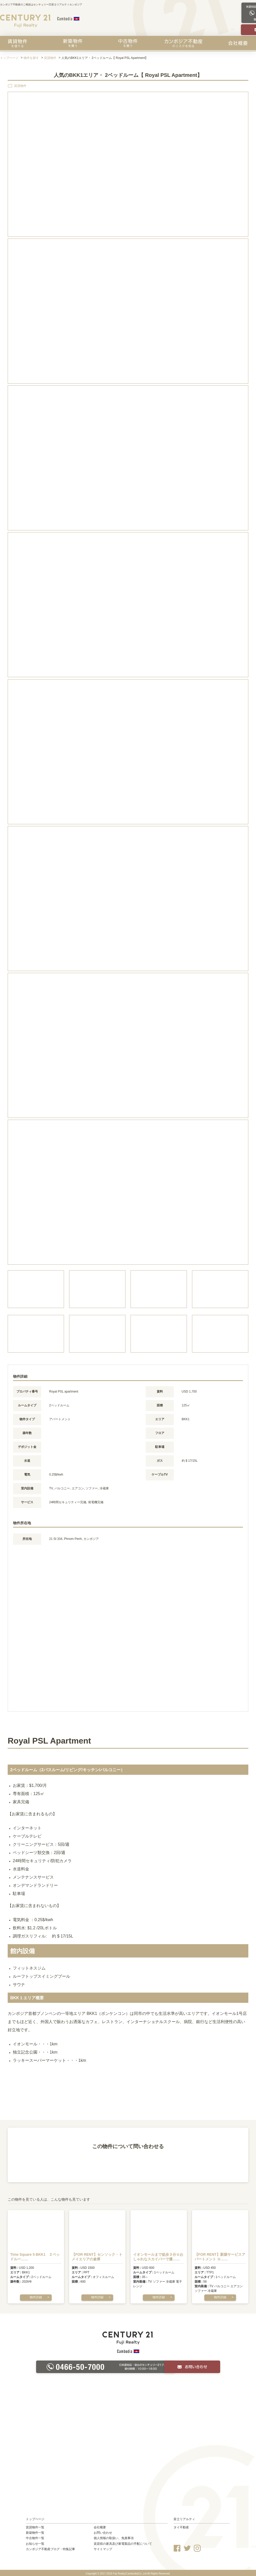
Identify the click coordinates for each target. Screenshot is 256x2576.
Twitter (187, 2546)
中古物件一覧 (35, 2536)
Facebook (177, 2546)
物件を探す (31, 58)
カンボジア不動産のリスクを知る (183, 43)
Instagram (197, 2546)
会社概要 (238, 43)
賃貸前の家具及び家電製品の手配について (123, 2542)
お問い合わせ (103, 2531)
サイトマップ (103, 2547)
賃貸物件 (50, 58)
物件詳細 (36, 2296)
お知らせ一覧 (35, 2542)
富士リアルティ (184, 2517)
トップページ (9, 58)
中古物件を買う (127, 43)
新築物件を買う (72, 43)
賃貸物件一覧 (35, 2525)
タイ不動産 (181, 2525)
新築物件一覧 (35, 2531)
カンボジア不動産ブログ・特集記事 (50, 2547)
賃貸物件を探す (17, 43)
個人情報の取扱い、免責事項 (114, 2536)
